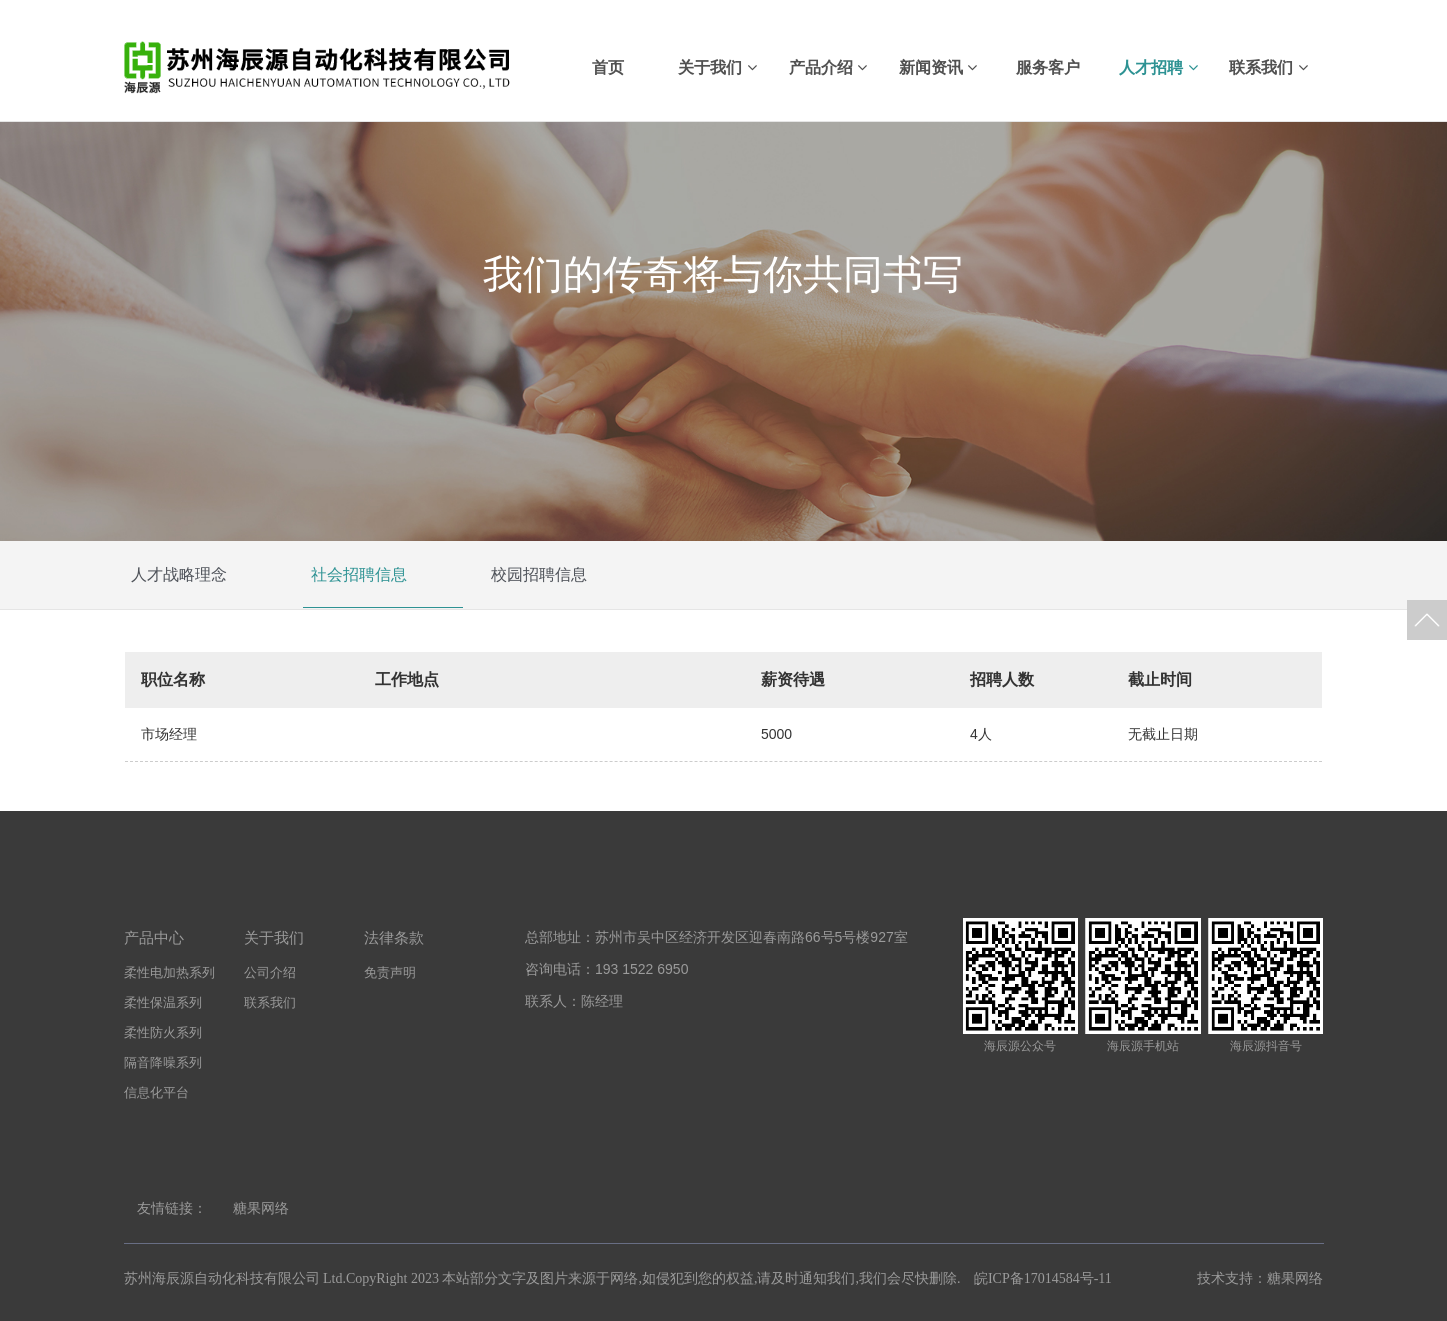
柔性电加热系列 (169, 972)
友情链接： (172, 1208)
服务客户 (1048, 67)
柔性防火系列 (163, 1032)
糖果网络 (261, 1208)
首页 (608, 67)
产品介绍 (828, 67)
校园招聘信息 (539, 575)
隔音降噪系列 (163, 1062)
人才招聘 (1158, 67)
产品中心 (154, 937)
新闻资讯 (938, 67)
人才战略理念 (179, 575)
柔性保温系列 (163, 1002)
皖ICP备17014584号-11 (1043, 1278)
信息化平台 (156, 1092)
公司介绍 (270, 972)
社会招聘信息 (359, 575)
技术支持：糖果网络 (1259, 1278)
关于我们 (717, 67)
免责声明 (390, 972)
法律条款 (394, 937)
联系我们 (1268, 67)
